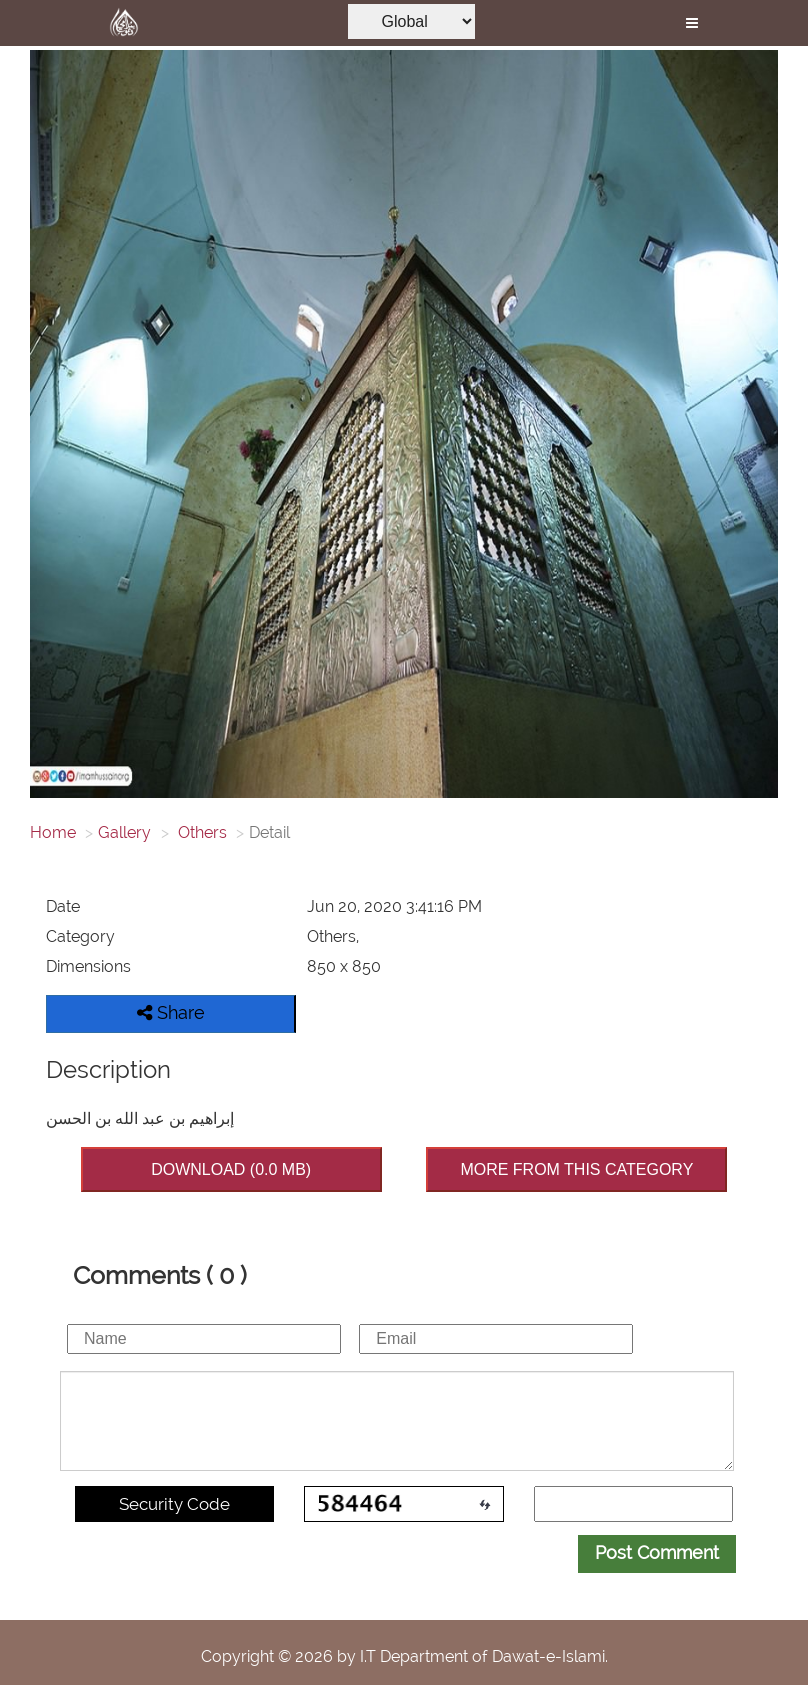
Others (200, 832)
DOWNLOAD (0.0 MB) (231, 1169)
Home (53, 832)
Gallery (124, 832)
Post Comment (657, 1552)
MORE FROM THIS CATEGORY (576, 1169)
